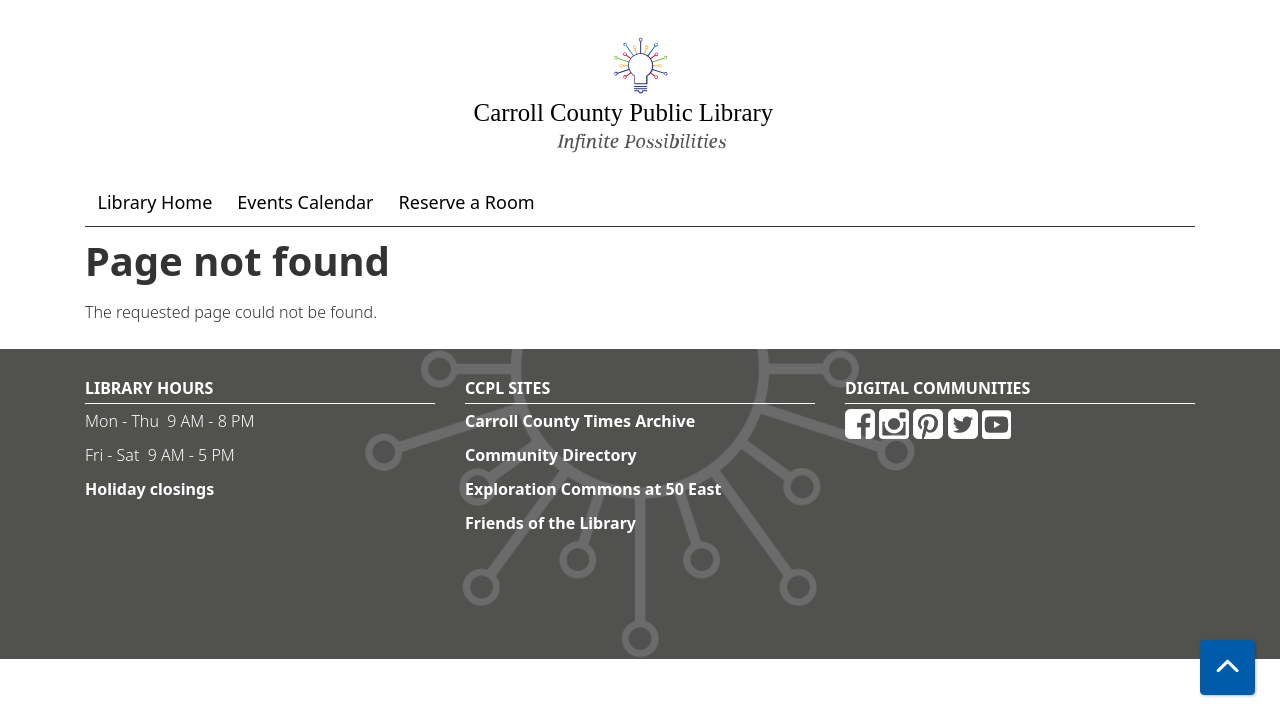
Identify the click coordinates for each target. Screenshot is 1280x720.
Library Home (155, 202)
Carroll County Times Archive (580, 421)
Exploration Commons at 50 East (593, 489)
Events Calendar (305, 202)
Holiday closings (149, 489)
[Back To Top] (1227, 667)
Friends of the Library (550, 523)
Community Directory (551, 455)
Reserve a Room (467, 202)
